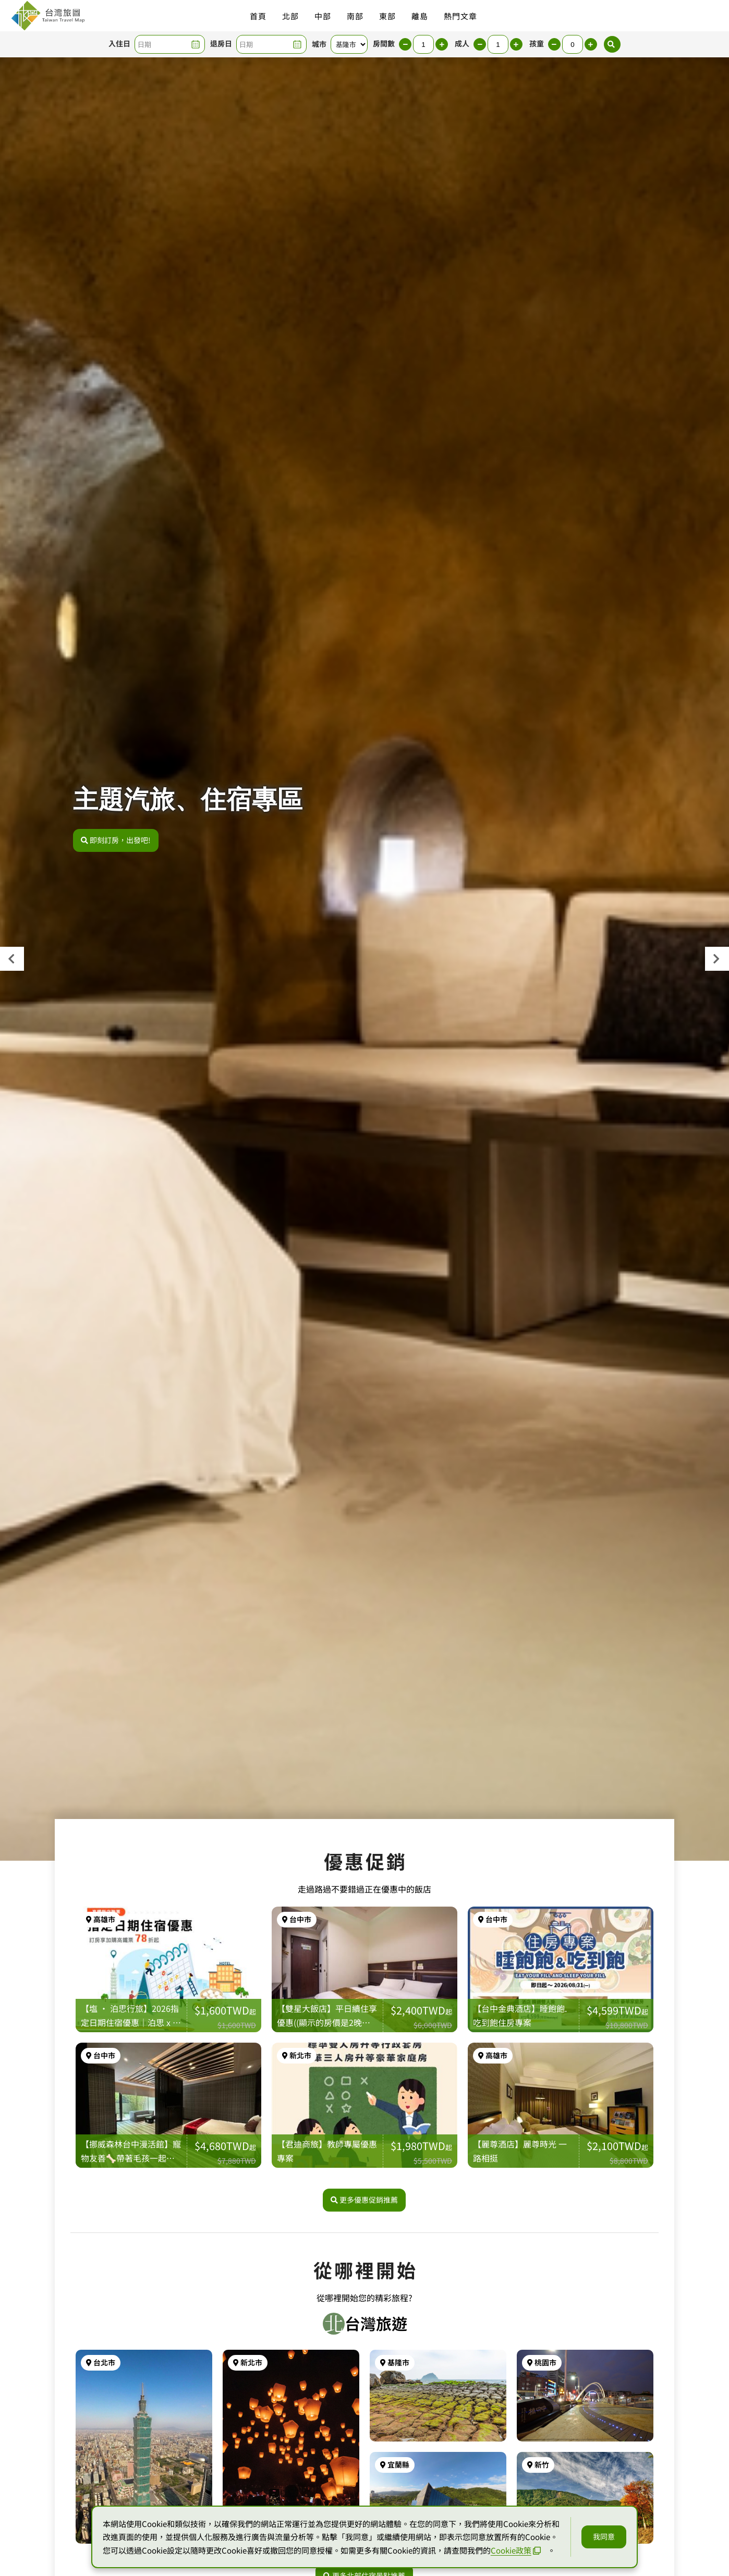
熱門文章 (460, 15)
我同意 (604, 2536)
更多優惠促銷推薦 (364, 2199)
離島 (419, 15)
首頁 (258, 15)
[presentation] (12, 959)
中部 (322, 15)
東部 (387, 15)
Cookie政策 (516, 2550)
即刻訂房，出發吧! (116, 840)
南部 (355, 15)
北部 (290, 15)
